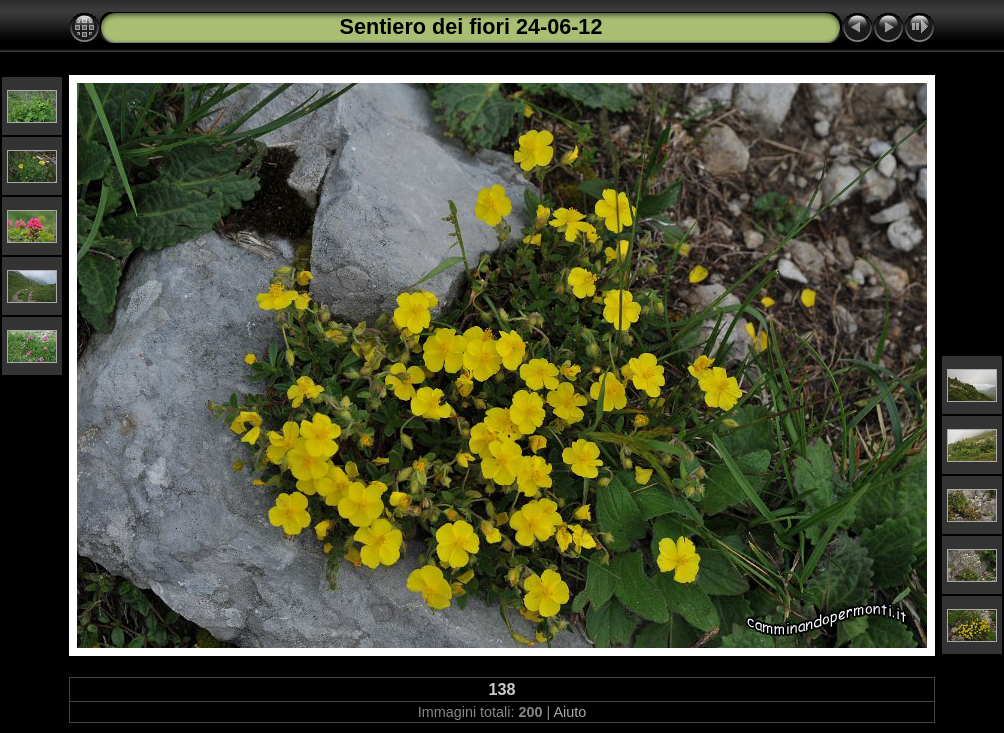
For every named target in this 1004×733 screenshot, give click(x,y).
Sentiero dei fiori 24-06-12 (471, 26)
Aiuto (569, 712)
